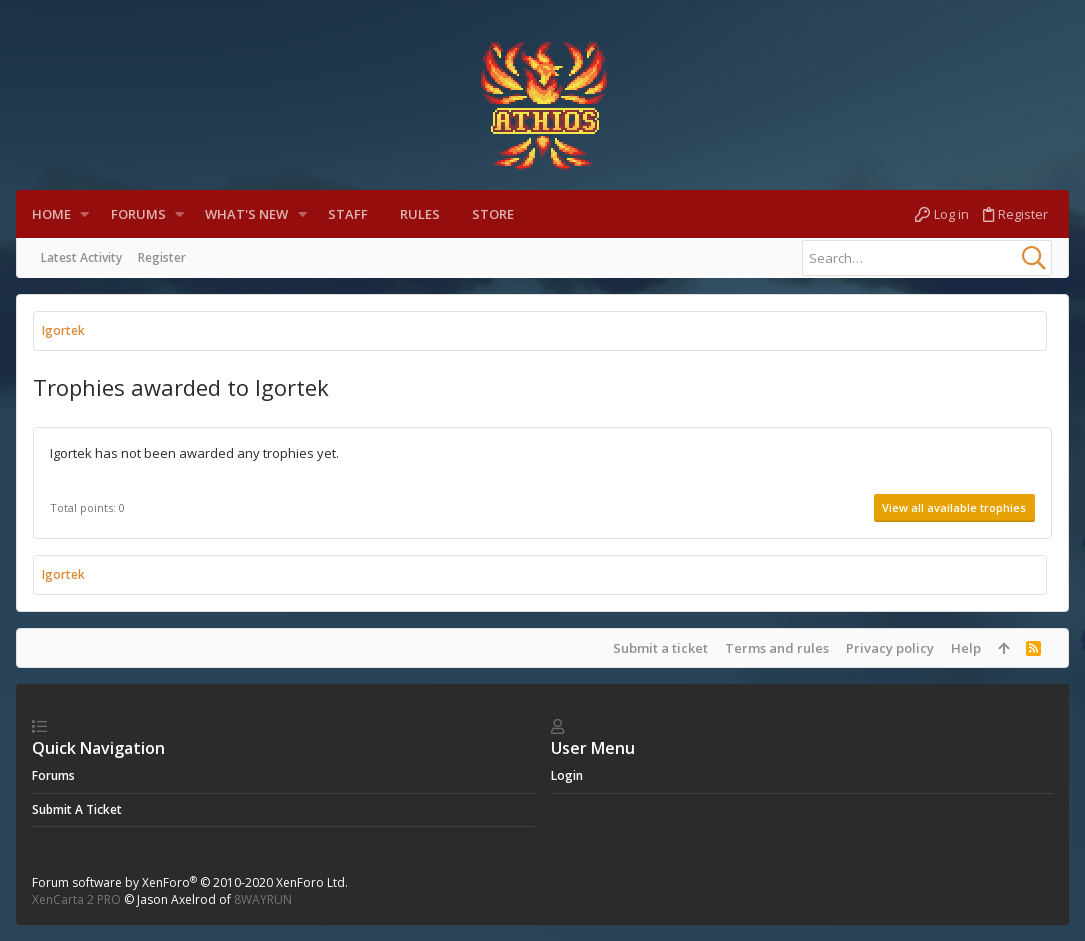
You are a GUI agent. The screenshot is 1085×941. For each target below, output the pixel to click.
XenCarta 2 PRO (76, 899)
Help (966, 648)
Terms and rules (777, 648)
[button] (85, 214)
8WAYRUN (263, 899)
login (567, 775)
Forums (53, 775)
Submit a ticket (660, 648)
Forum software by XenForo (190, 882)
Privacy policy (890, 648)
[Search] (927, 258)
